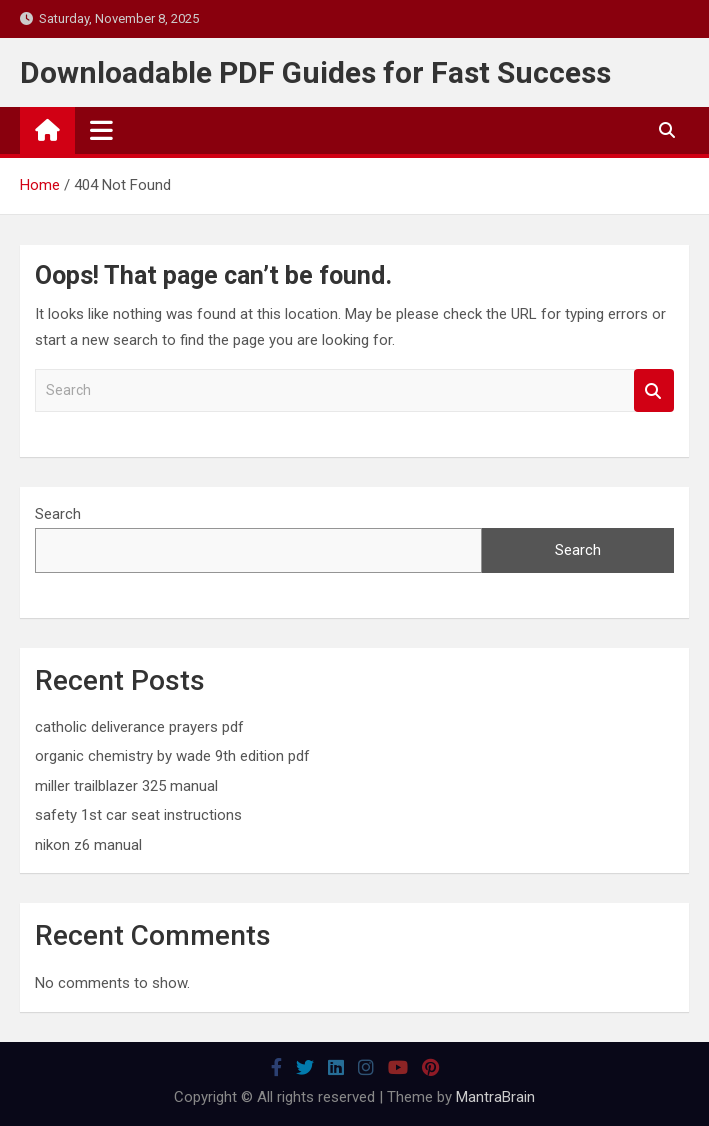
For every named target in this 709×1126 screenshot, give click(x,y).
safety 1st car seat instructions (138, 815)
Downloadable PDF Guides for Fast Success (315, 72)
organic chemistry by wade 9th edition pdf (172, 756)
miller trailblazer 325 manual (126, 786)
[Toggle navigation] (101, 130)
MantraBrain (495, 1097)
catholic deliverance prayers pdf (139, 727)
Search (654, 390)
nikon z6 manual (88, 845)
